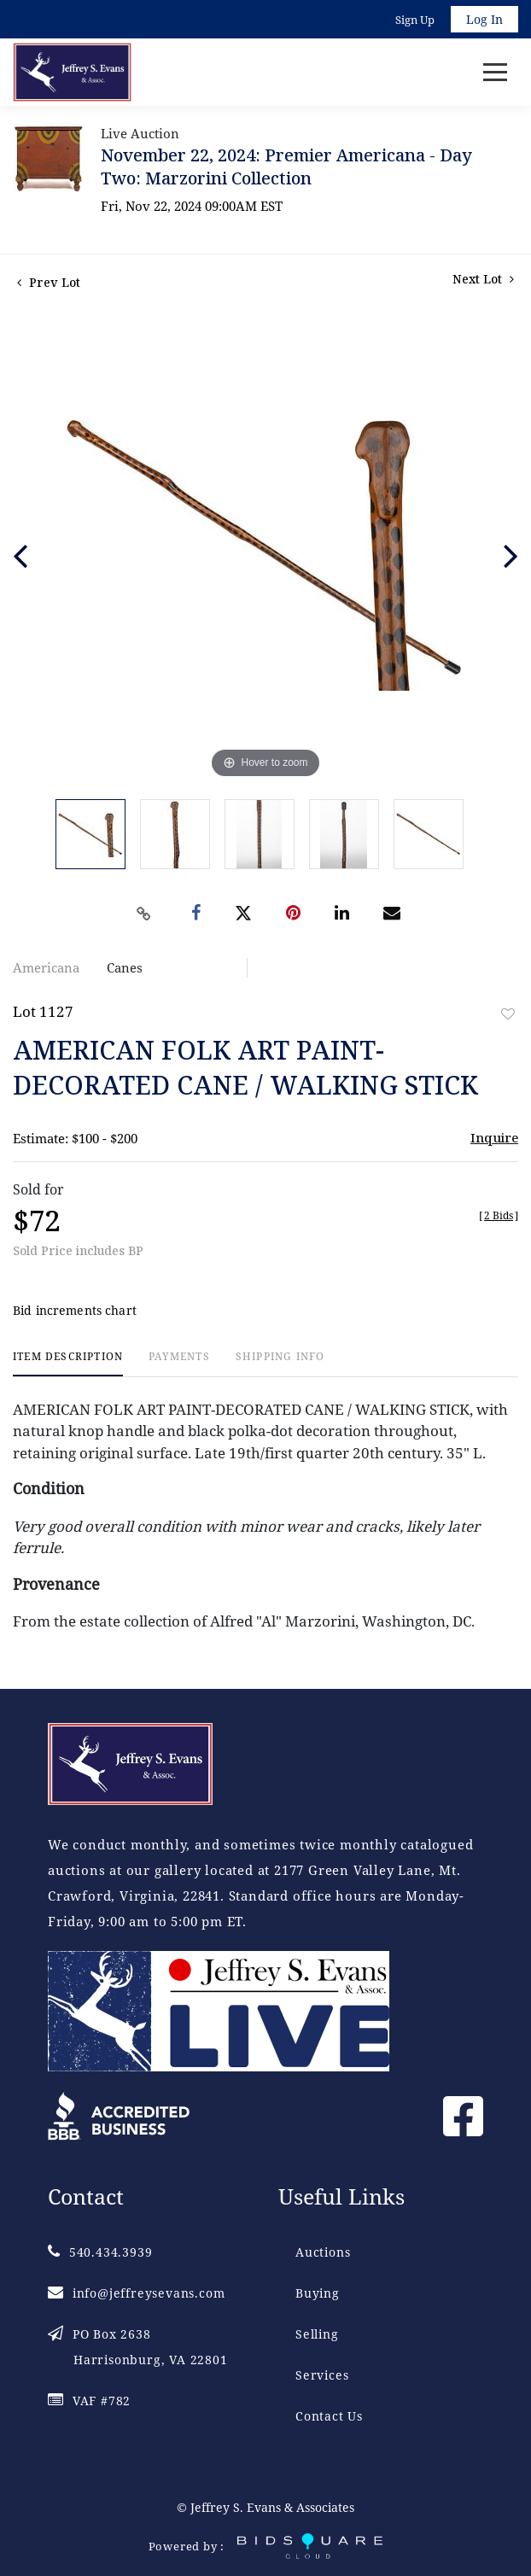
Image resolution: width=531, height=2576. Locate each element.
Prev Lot (48, 282)
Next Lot (483, 279)
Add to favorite (508, 1014)
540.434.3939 (100, 2252)
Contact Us (329, 2416)
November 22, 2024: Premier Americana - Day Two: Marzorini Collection (286, 166)
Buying (317, 2293)
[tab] (68, 1363)
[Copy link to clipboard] (144, 913)
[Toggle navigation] (495, 72)
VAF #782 (89, 2400)
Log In (484, 19)
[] (498, 1215)
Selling (317, 2334)
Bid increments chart (75, 1310)
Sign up (415, 19)
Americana (46, 967)
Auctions (322, 2252)
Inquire (494, 1137)
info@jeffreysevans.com (136, 2293)
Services (321, 2375)
